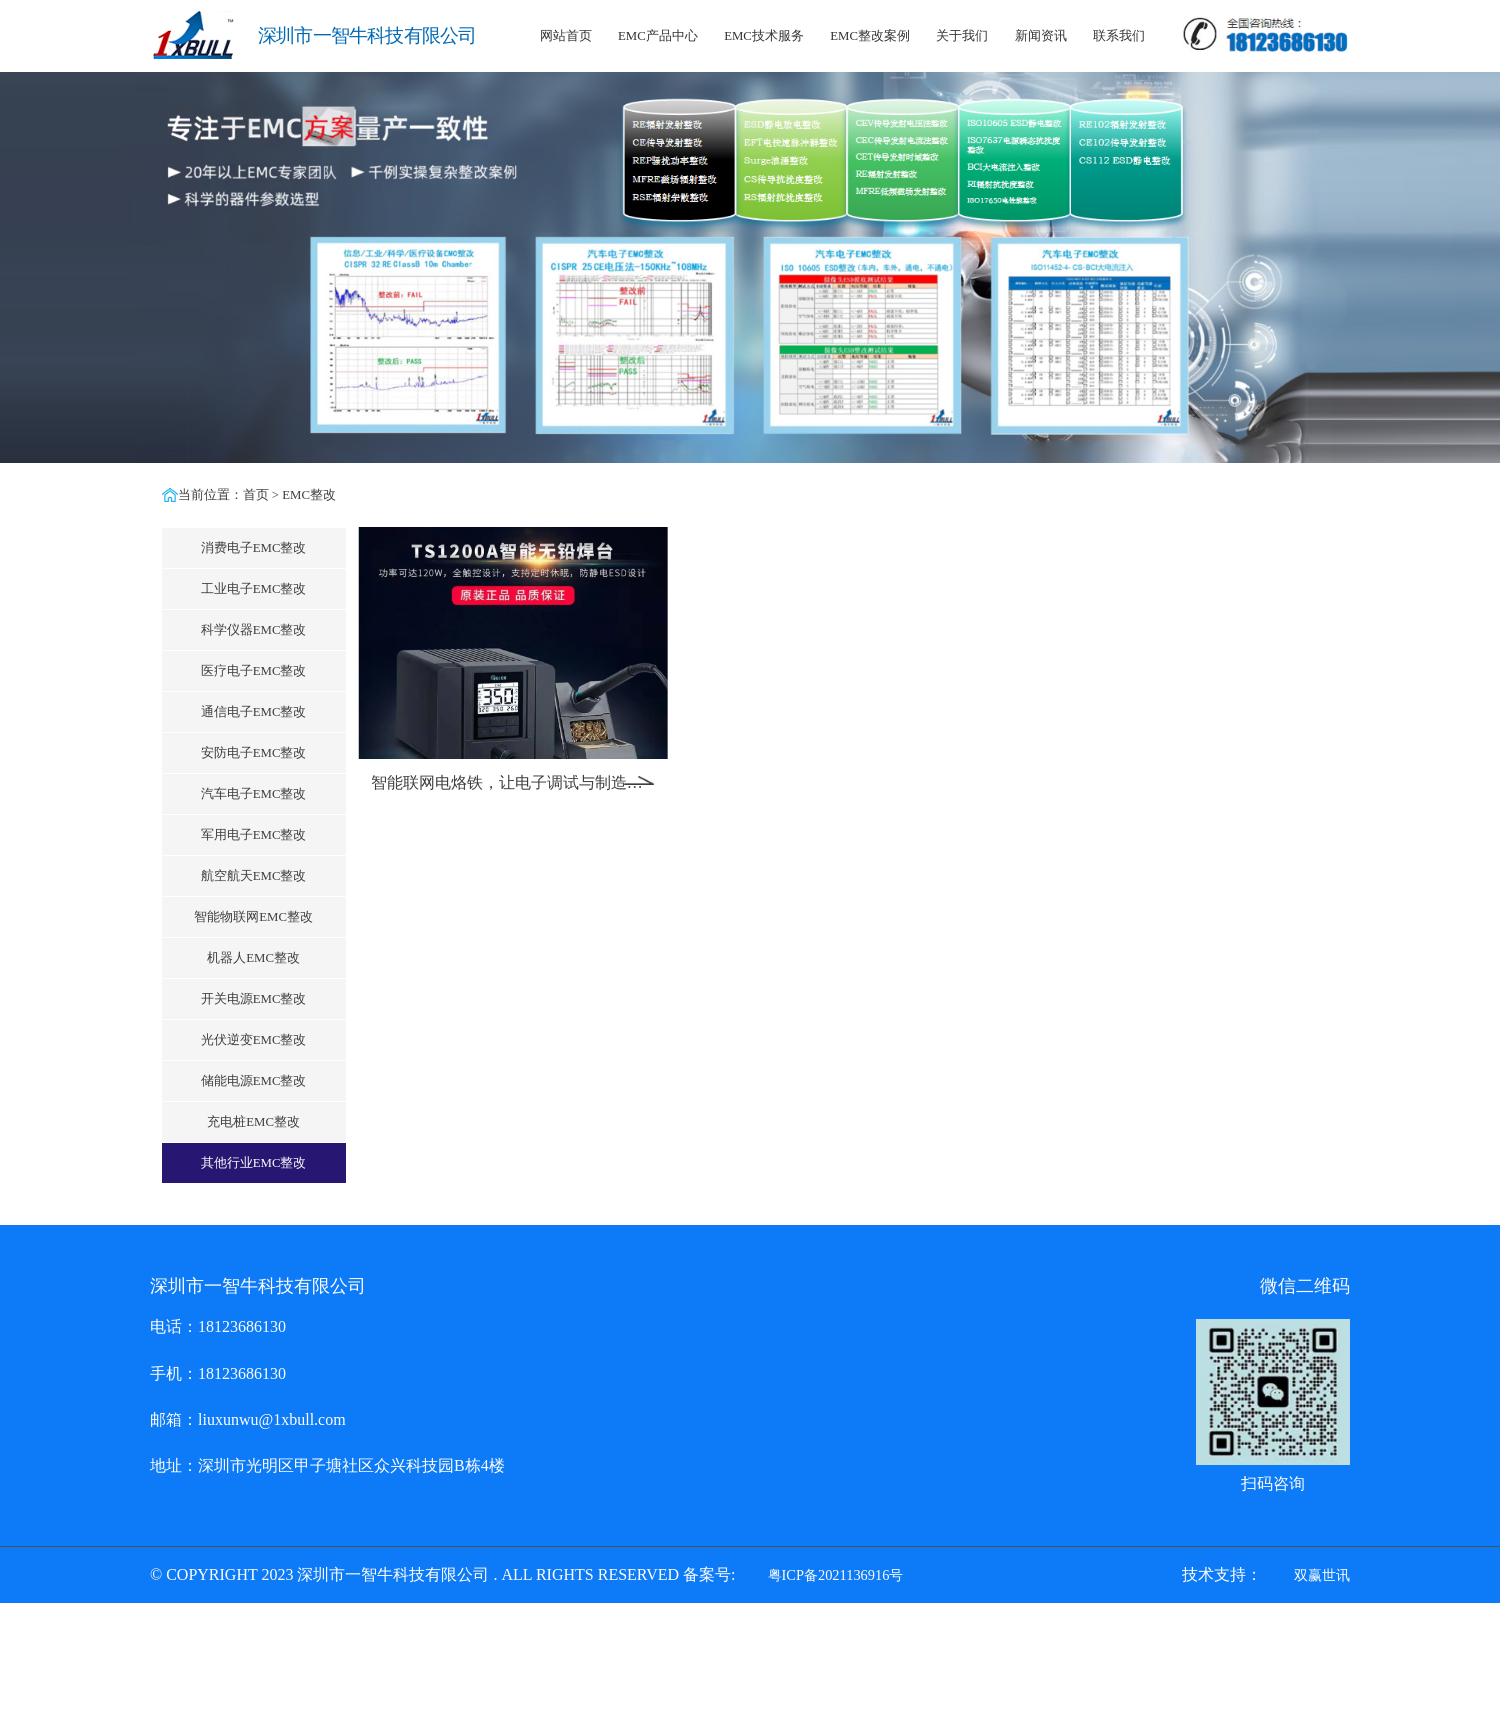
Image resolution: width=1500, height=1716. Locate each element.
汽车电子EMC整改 (254, 794)
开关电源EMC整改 (254, 999)
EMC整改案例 (870, 36)
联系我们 (1119, 36)
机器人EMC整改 (253, 958)
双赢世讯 (1322, 1575)
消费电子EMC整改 (254, 548)
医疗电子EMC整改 (254, 671)
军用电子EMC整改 (254, 835)
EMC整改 (309, 495)
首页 (256, 495)
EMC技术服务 (764, 36)
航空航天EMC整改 (254, 876)
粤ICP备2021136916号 (836, 1575)
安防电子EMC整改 (254, 753)
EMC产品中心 (658, 36)
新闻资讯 (1041, 36)
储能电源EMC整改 (254, 1081)
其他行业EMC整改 (254, 1163)
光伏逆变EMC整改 (254, 1040)
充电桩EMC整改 (253, 1122)
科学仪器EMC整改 (254, 630)
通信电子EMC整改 (254, 712)
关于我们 (962, 36)
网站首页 (566, 36)
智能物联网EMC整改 (253, 917)
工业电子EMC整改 (254, 589)
